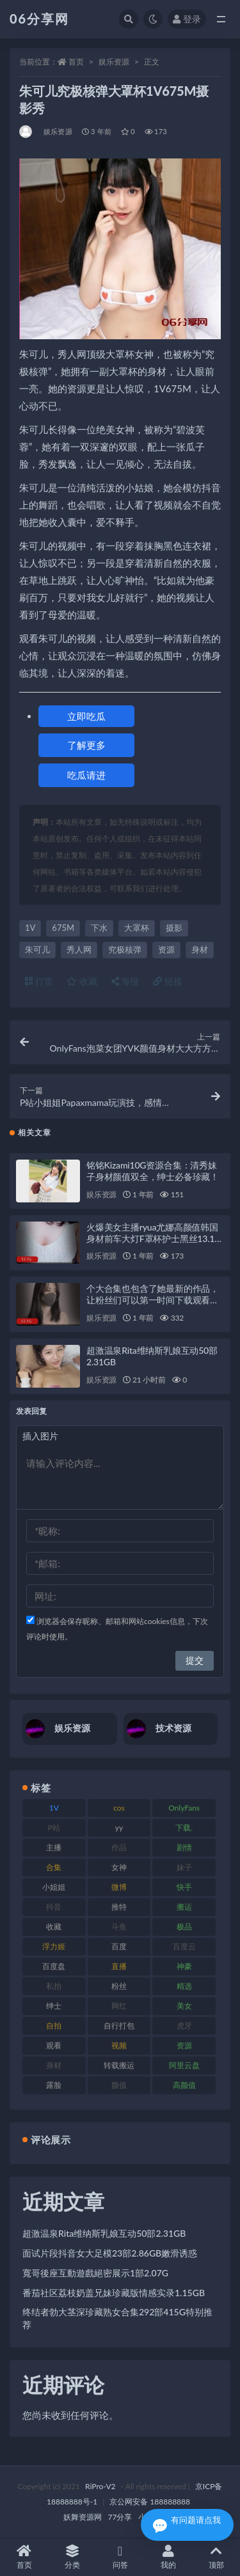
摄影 (174, 928)
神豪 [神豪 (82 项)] (184, 1966)
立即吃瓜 (86, 716)
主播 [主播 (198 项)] (53, 1847)
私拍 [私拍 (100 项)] (53, 1986)
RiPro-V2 (100, 2486)
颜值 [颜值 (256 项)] (119, 2085)
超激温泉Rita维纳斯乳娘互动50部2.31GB (104, 2233)
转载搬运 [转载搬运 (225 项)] (119, 2065)
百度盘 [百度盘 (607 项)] (53, 1966)
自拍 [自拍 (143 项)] (53, 2025)
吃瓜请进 (86, 775)
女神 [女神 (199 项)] (119, 1867)
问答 (120, 2557)
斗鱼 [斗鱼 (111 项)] (119, 1926)
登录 (187, 18)
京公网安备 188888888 (149, 2501)
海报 (125, 981)
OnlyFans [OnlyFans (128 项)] (184, 1808)
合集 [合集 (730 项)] (53, 1867)
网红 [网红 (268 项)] (119, 2006)
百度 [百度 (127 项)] (119, 1946)
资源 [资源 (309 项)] (184, 2045)
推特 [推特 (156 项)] (119, 1907)
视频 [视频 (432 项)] (119, 2045)
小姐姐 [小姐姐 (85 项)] (53, 1887)
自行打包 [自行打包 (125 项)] (119, 2025)
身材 (199, 949)
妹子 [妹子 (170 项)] (184, 1867)
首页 (76, 61)
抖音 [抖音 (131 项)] (53, 1907)
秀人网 (79, 949)
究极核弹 (124, 949)
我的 (168, 2557)
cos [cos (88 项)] (119, 1808)
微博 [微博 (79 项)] (119, 1887)
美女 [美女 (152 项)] (184, 2006)
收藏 (82, 981)
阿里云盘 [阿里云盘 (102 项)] (184, 2065)
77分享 (120, 2517)
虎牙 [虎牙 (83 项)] (184, 2025)
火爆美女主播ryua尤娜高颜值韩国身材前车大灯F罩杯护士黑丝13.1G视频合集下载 (153, 1238)
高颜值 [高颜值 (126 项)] (184, 2085)
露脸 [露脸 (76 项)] (53, 2085)
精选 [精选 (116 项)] (184, 1986)
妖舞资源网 (82, 2517)
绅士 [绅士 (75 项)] (53, 2006)
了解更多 (86, 745)
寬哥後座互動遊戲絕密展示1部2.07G (95, 2272)
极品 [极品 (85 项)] (184, 1926)
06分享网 (39, 18)
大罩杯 (136, 928)
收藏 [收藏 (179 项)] (53, 1926)
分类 (72, 2557)
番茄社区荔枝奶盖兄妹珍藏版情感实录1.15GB (113, 2292)
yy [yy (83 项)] (119, 1827)
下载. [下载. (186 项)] (184, 1827)
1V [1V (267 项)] (54, 1808)
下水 (99, 928)
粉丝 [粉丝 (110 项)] (119, 1986)
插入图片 (40, 1435)
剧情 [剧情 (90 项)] (184, 1847)
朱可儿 (37, 949)
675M (63, 928)
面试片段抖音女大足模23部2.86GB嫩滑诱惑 (109, 2253)
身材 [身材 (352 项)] (53, 2065)
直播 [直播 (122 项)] (119, 1966)
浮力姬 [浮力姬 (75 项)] (53, 1946)
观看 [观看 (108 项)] (53, 2045)
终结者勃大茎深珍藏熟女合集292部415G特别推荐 (117, 2318)
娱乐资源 (114, 61)
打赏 (39, 981)
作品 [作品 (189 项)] (119, 1847)
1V (30, 928)
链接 (167, 981)
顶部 (216, 2557)
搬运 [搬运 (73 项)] (184, 1907)
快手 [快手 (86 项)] (184, 1887)
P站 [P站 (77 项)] (54, 1827)
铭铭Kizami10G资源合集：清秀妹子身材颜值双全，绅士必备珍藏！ (152, 1171)
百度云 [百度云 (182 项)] (184, 1946)
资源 (166, 949)
